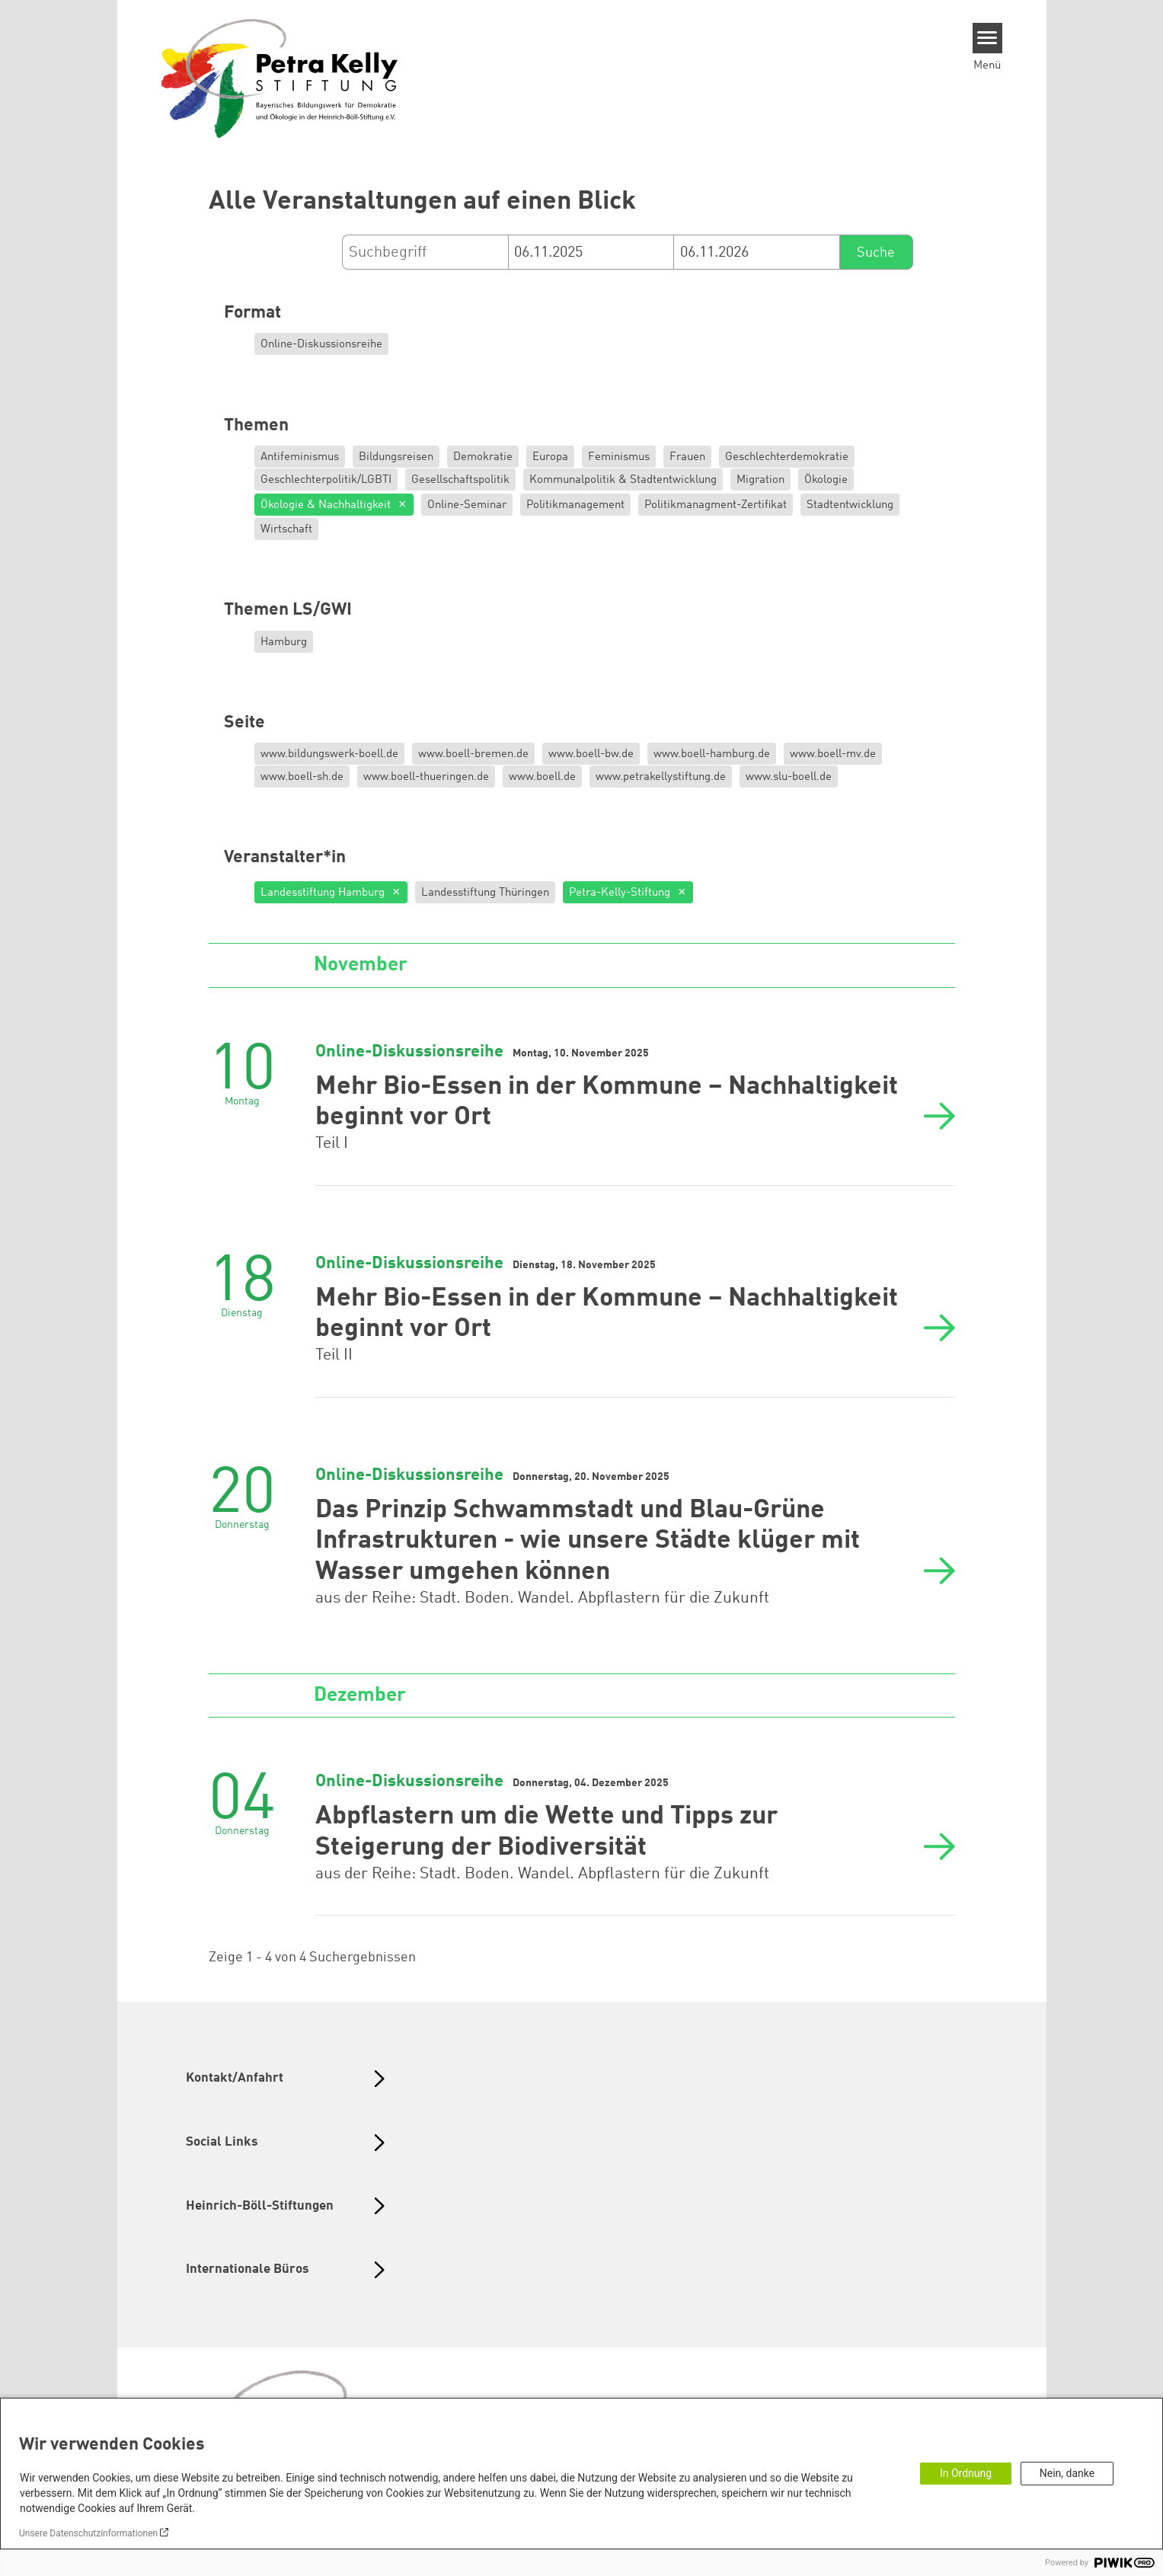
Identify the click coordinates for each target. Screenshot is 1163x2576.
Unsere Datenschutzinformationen (88, 2533)
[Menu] (987, 38)
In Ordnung (966, 2473)
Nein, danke (1067, 2473)
